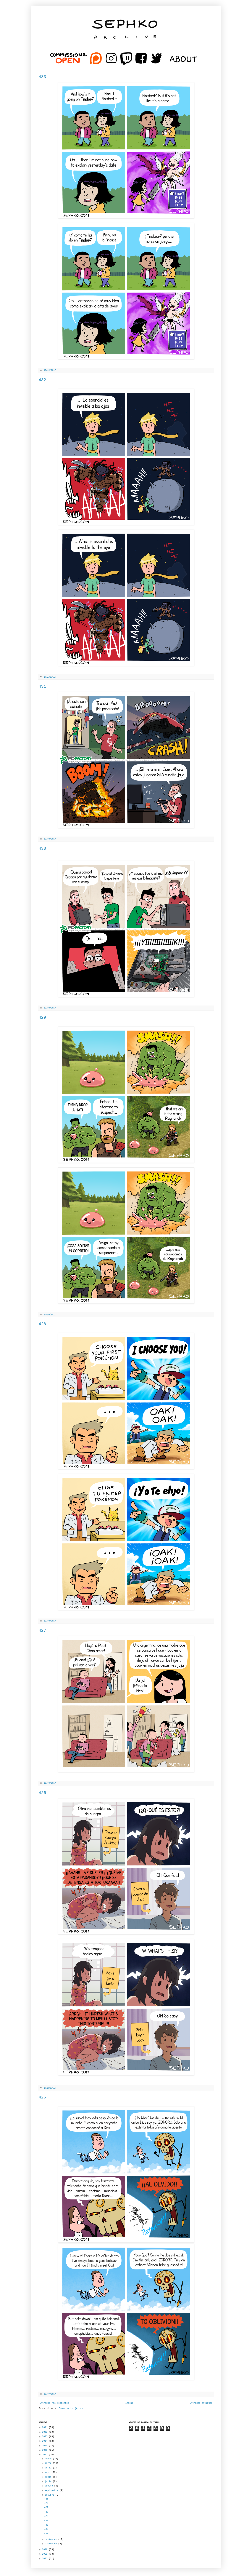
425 (42, 2097)
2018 (45, 2549)
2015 (45, 2445)
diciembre (51, 2544)
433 (42, 77)
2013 (45, 2436)
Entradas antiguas (201, 2403)
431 (42, 686)
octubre (50, 2495)
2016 (45, 2450)
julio (49, 2481)
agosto (49, 2486)
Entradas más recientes (54, 2403)
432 (42, 380)
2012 (45, 2432)
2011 (45, 2427)
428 (42, 1324)
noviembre (51, 2539)
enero (49, 2458)
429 (42, 1017)
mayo (48, 2472)
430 (42, 848)
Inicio (129, 2403)
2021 (45, 2554)
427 (42, 1630)
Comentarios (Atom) (71, 2408)
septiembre (52, 2490)
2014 (45, 2441)
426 (42, 1793)
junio (49, 2477)
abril (49, 2468)
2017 (45, 2455)
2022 (45, 2558)
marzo (49, 2463)
